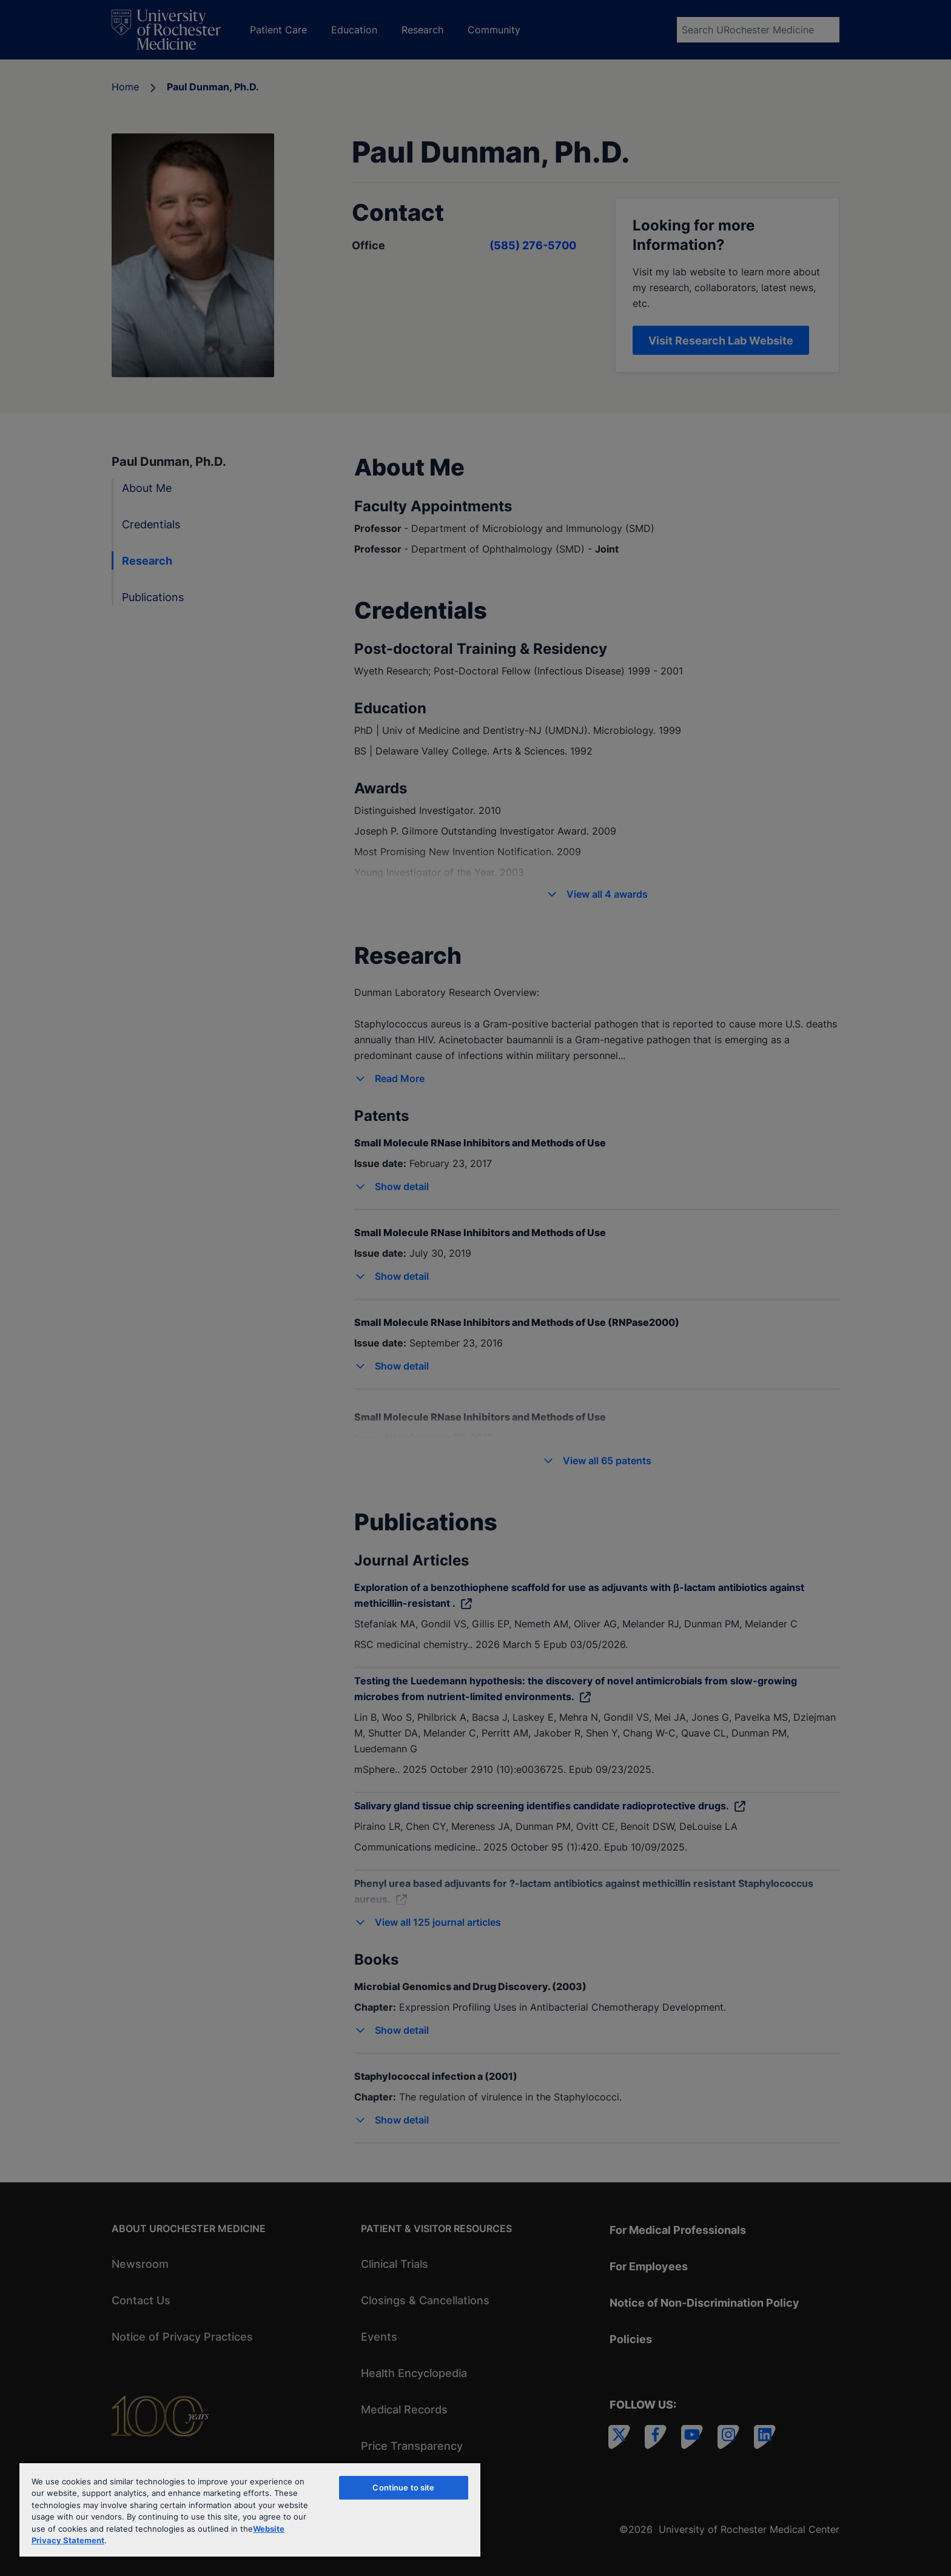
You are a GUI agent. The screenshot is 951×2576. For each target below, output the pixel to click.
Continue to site (403, 2487)
